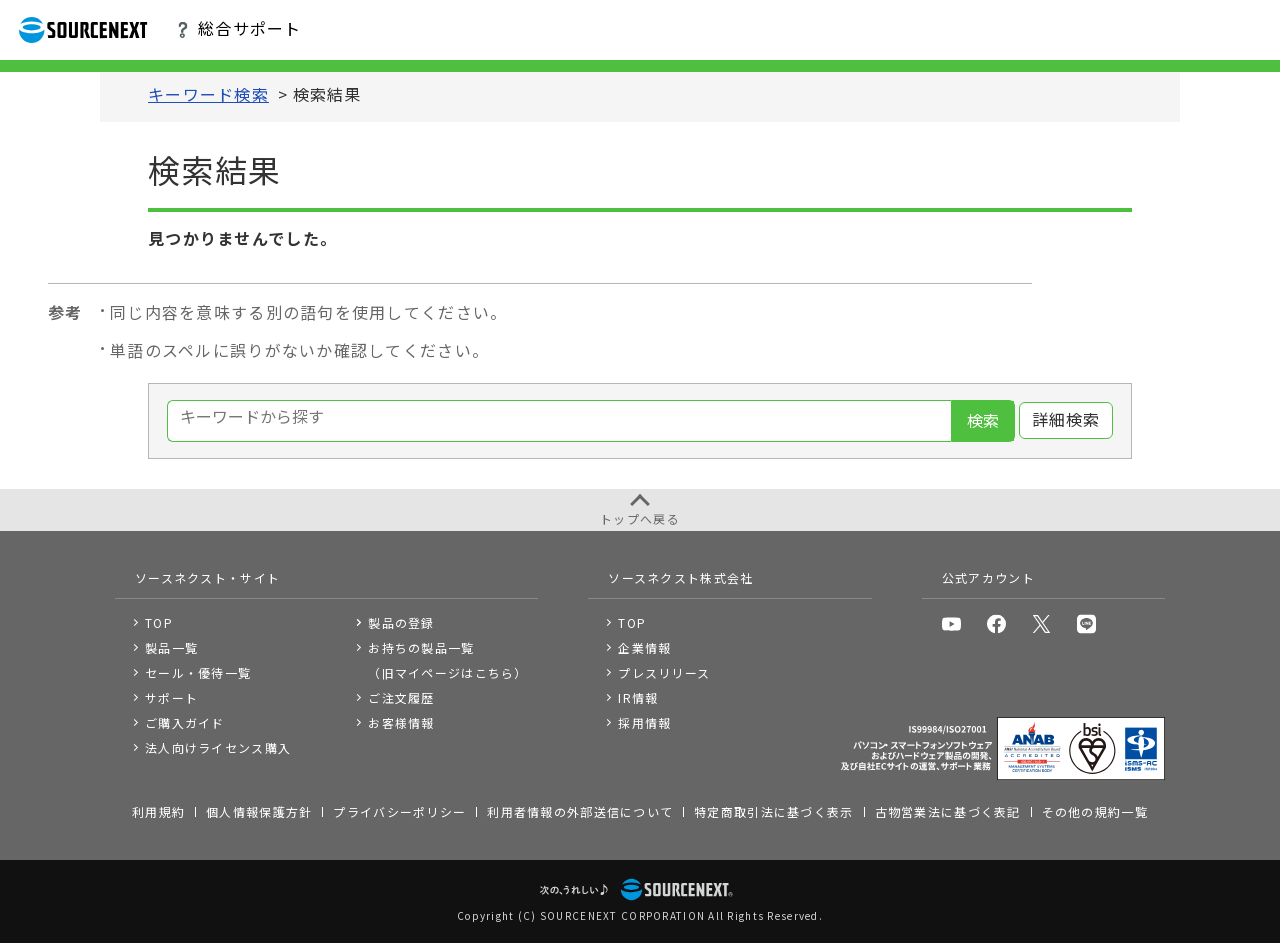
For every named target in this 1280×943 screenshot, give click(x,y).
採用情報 (644, 722)
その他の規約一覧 (1095, 811)
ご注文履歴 (401, 697)
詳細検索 (1066, 420)
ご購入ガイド (185, 722)
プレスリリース (664, 672)
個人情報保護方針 (259, 811)
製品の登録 (401, 622)
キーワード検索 (208, 95)
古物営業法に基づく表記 (948, 811)
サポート (171, 697)
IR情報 (638, 697)
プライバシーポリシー (399, 811)
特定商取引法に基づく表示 (773, 811)
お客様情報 (401, 722)
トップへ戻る (640, 518)
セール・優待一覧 (198, 672)
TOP (159, 622)
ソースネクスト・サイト (207, 577)
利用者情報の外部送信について (580, 811)
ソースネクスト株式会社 (680, 577)
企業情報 (644, 647)
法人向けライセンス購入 (218, 747)
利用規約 (158, 811)
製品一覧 (171, 647)
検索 (983, 421)
